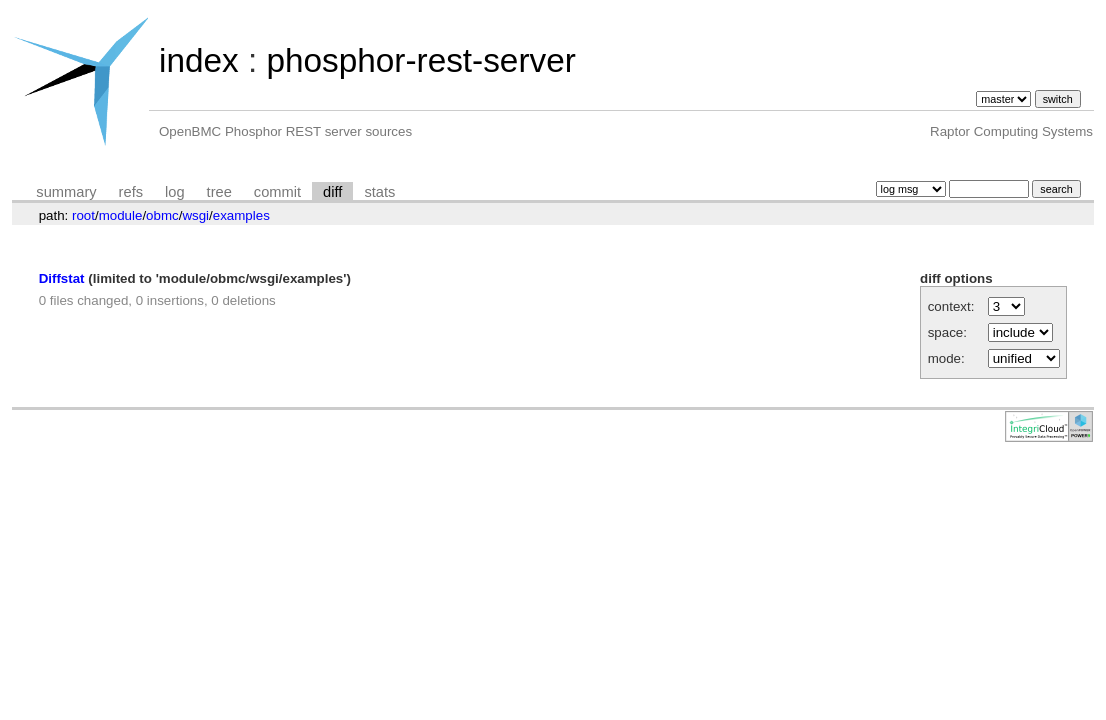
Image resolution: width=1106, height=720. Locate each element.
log (175, 192)
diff (332, 192)
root (83, 215)
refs (131, 192)
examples (241, 215)
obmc (162, 215)
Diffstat (62, 278)
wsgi (195, 215)
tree (219, 192)
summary (66, 192)
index (199, 60)
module (121, 215)
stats (379, 192)
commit (277, 192)
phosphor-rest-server (420, 60)
